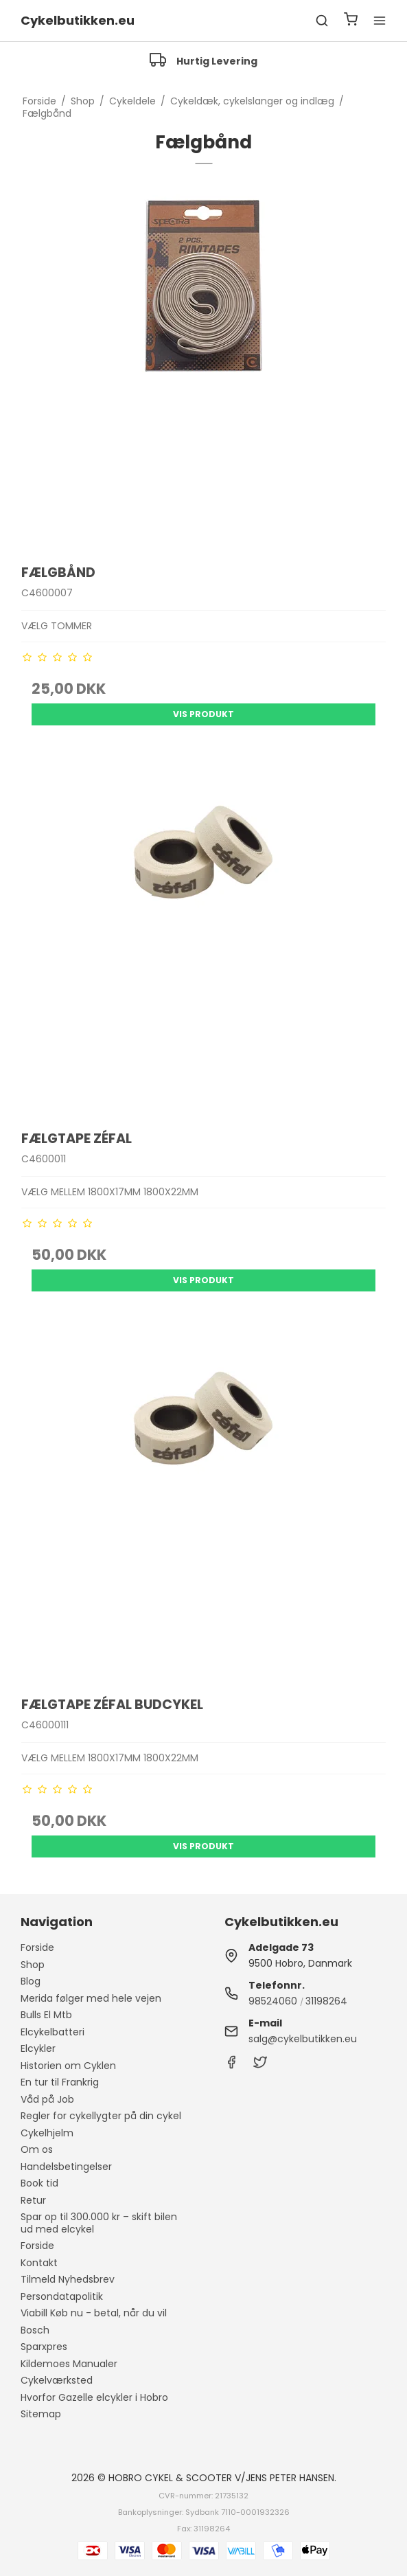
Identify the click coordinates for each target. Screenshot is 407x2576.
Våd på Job (47, 2099)
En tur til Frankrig (60, 2082)
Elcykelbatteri (52, 2032)
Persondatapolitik (62, 2296)
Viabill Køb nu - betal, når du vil (94, 2313)
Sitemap (41, 2414)
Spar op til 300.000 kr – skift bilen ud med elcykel (99, 2223)
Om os (37, 2149)
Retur (33, 2200)
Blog (30, 1981)
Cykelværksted (57, 2380)
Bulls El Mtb (46, 2015)
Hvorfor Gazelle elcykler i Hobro (94, 2397)
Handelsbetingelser (66, 2166)
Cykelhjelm (47, 2133)
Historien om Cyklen (68, 2065)
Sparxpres (44, 2346)
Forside (37, 1947)
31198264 (326, 2001)
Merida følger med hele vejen (91, 1998)
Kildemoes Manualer (69, 2364)
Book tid (39, 2183)
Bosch (35, 2330)
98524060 (272, 2001)
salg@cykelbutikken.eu (302, 2039)
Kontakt (39, 2263)
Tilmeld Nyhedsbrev (68, 2279)
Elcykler (38, 2048)
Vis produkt (203, 714)
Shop (33, 1964)
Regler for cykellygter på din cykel (101, 2116)
